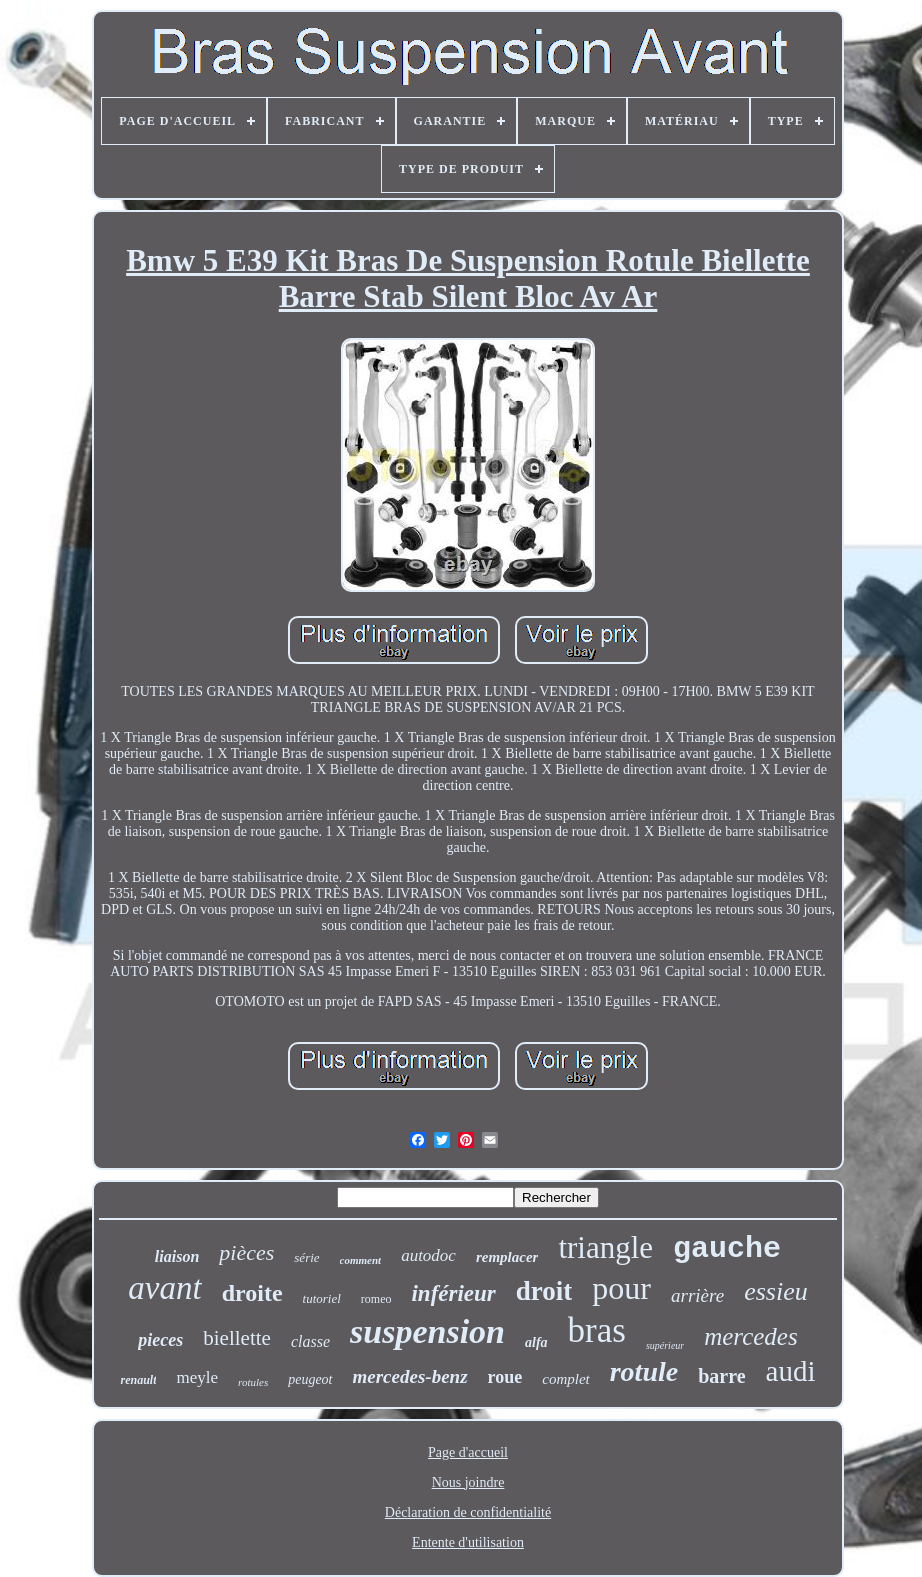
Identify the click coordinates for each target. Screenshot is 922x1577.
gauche (727, 1249)
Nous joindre (468, 1482)
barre (721, 1376)
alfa (536, 1342)
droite (252, 1293)
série (306, 1257)
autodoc (428, 1255)
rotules (253, 1382)
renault (138, 1380)
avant (164, 1288)
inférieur (453, 1293)
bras (597, 1330)
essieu (776, 1291)
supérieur (665, 1345)
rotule (644, 1371)
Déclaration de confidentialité (468, 1512)
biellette (237, 1338)
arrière (697, 1295)
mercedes (750, 1336)
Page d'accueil (468, 1452)
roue (505, 1377)
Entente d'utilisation (468, 1542)
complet (565, 1379)
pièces (246, 1252)
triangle (605, 1247)
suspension (427, 1331)
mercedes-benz (410, 1376)
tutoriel (322, 1298)
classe (310, 1341)
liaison (177, 1256)
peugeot (310, 1379)
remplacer (507, 1257)
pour (621, 1288)
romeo (376, 1299)
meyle (197, 1377)
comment (361, 1260)
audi (791, 1371)
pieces (160, 1340)
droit (544, 1291)
